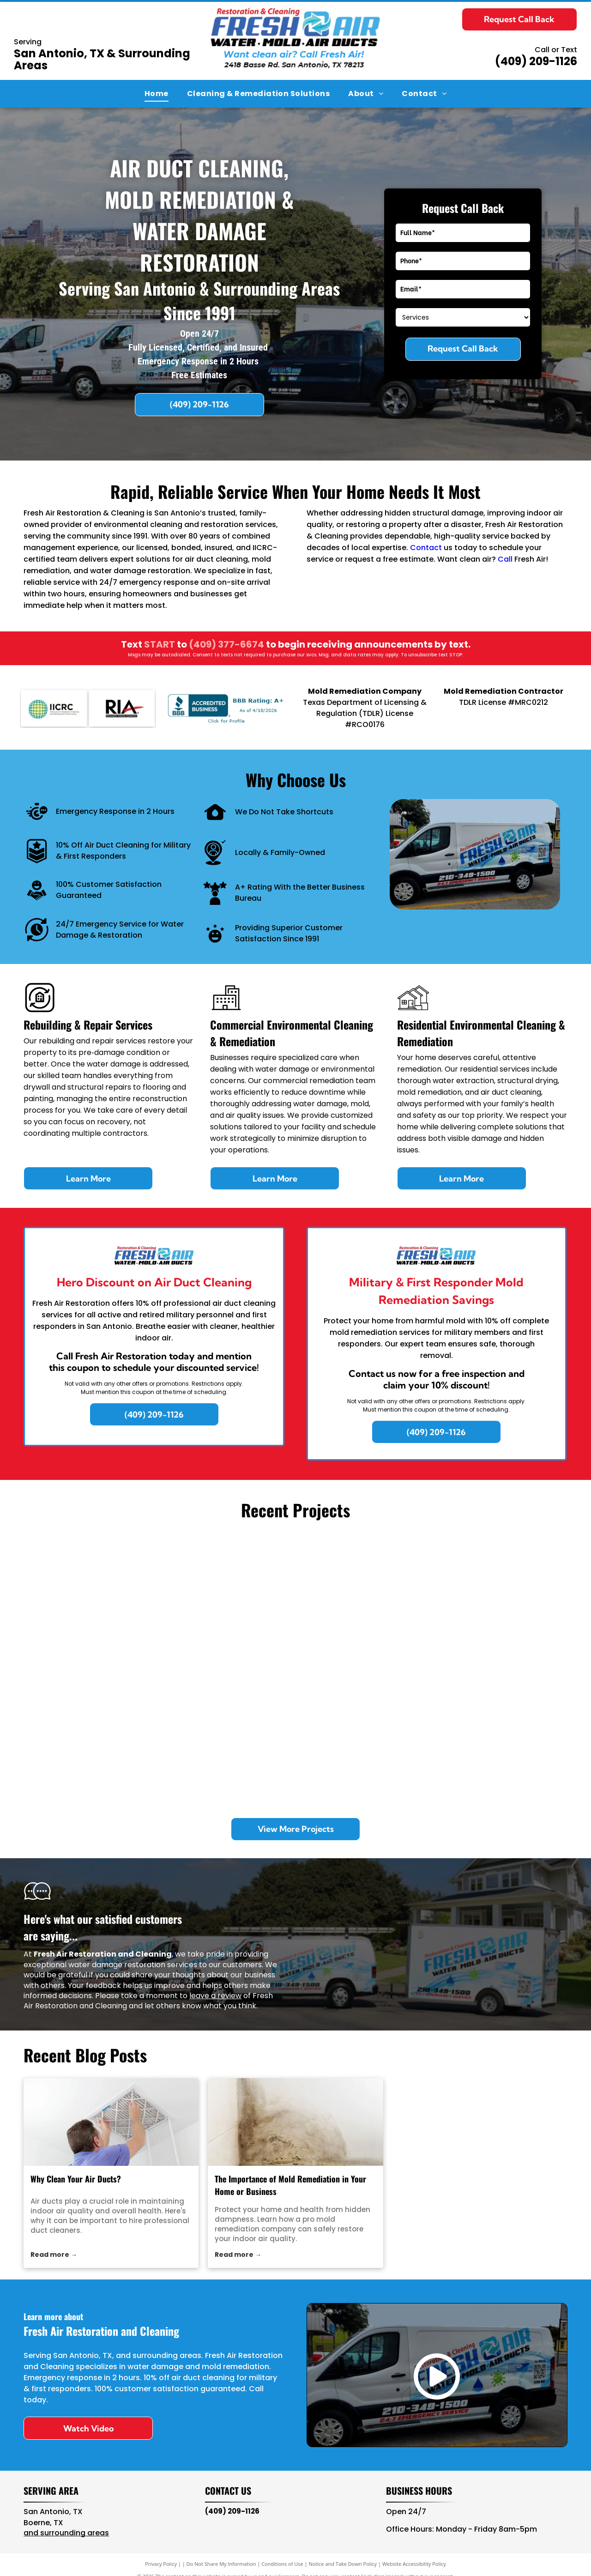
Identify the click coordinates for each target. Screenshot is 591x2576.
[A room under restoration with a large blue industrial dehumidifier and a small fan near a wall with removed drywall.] (498, 1737)
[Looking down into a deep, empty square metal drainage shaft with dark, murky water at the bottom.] (227, 1737)
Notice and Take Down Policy (343, 2563)
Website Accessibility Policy (414, 2563)
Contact (426, 547)
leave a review (215, 1995)
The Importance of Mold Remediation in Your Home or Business (290, 2185)
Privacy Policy (161, 2563)
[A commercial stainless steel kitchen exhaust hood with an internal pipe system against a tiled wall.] (363, 1737)
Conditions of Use (282, 2563)
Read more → (53, 2254)
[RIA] (122, 708)
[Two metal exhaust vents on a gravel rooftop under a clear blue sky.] (92, 1737)
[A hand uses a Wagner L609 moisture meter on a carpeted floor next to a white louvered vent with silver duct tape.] (498, 1601)
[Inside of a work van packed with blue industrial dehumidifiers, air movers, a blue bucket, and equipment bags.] (92, 1601)
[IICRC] (54, 708)
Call (505, 559)
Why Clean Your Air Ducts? (75, 2179)
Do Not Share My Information (221, 2563)
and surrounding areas (66, 2533)
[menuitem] (156, 94)
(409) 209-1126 (536, 61)
